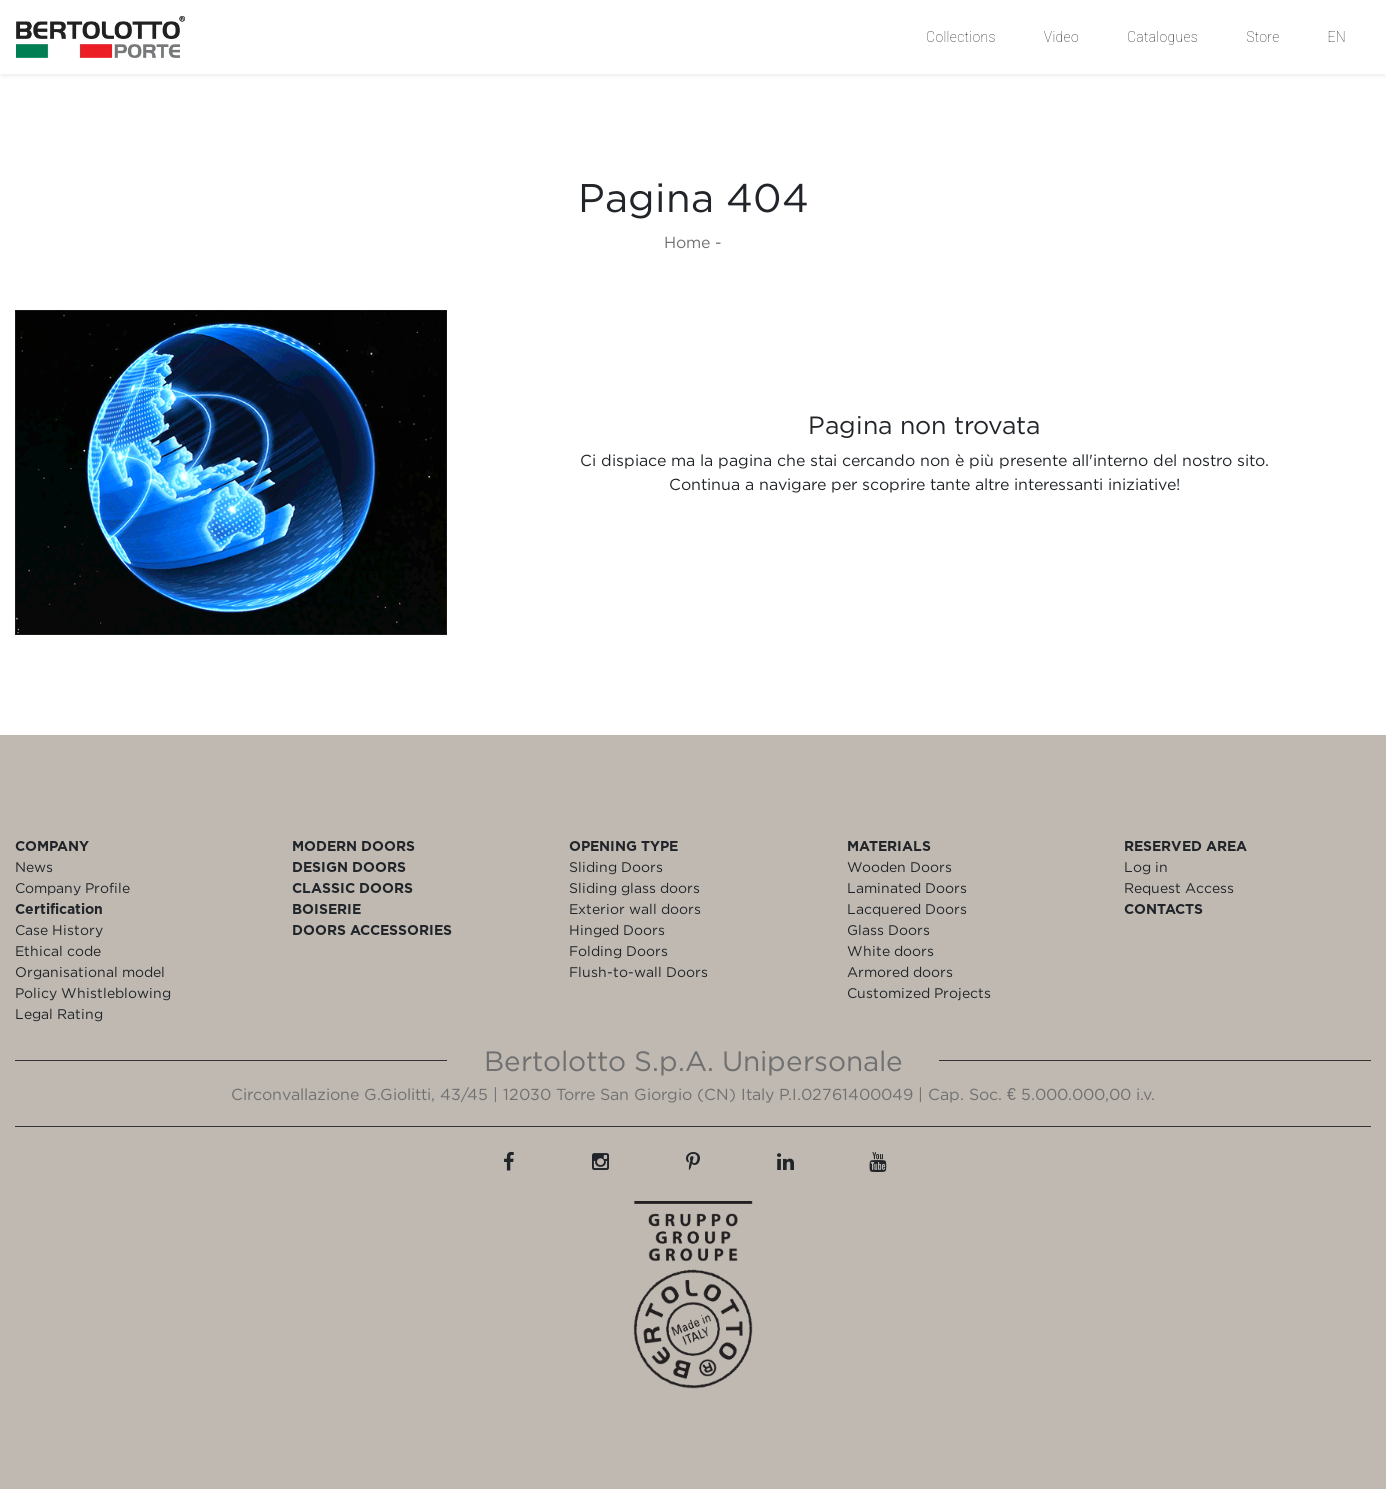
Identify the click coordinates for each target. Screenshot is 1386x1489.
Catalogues (1162, 37)
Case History (59, 929)
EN (1337, 37)
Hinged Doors (617, 929)
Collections (961, 37)
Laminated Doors (907, 887)
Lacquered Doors (907, 908)
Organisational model (90, 971)
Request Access (1179, 887)
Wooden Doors (899, 866)
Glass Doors (888, 929)
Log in (1146, 866)
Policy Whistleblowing (93, 992)
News (34, 866)
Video (1061, 37)
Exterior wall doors (635, 908)
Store (1262, 37)
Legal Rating (59, 1013)
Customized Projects (919, 992)
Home (687, 242)
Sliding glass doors (634, 887)
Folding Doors (618, 950)
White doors (890, 950)
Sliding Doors (616, 866)
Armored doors (900, 971)
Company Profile (72, 887)
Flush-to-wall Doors (638, 971)
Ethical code (58, 950)
